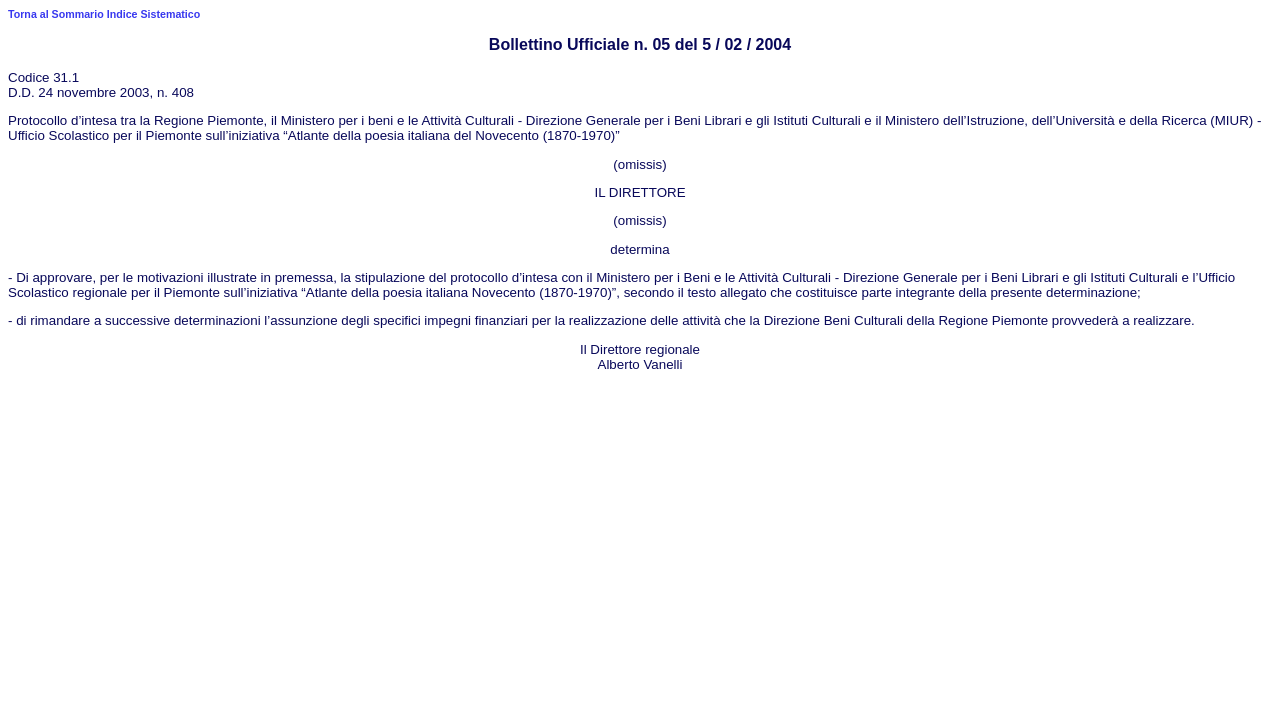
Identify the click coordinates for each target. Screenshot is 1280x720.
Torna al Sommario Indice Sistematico (104, 14)
